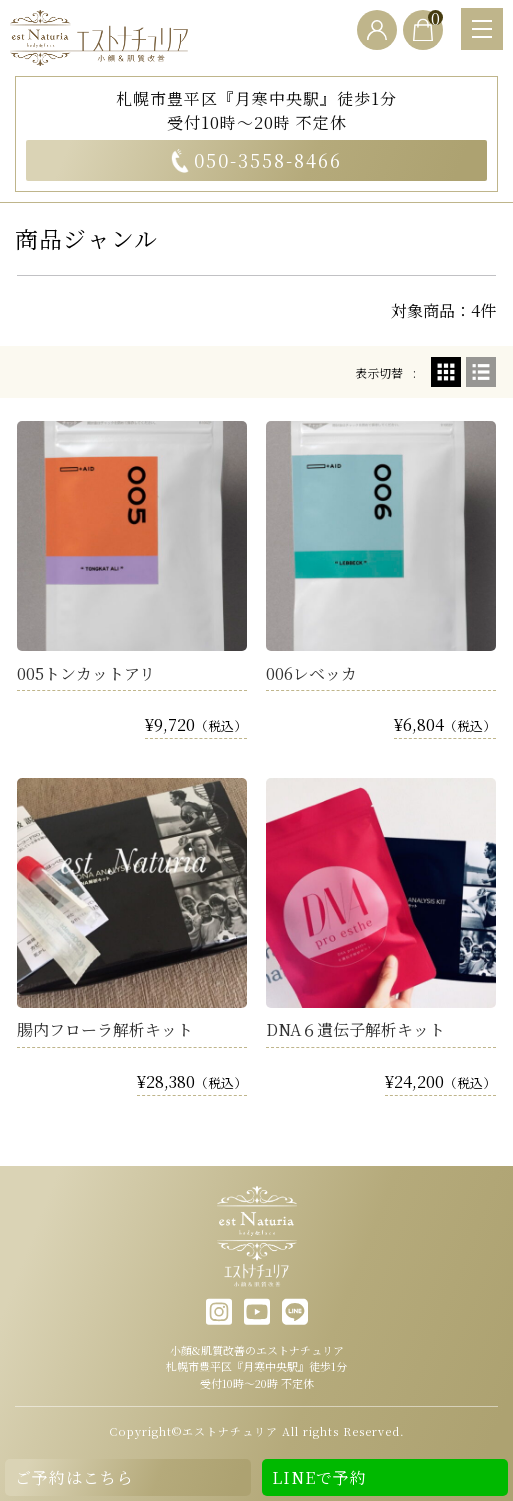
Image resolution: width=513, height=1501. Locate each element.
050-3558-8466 (256, 160)
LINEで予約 (319, 1477)
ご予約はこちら (74, 1477)
